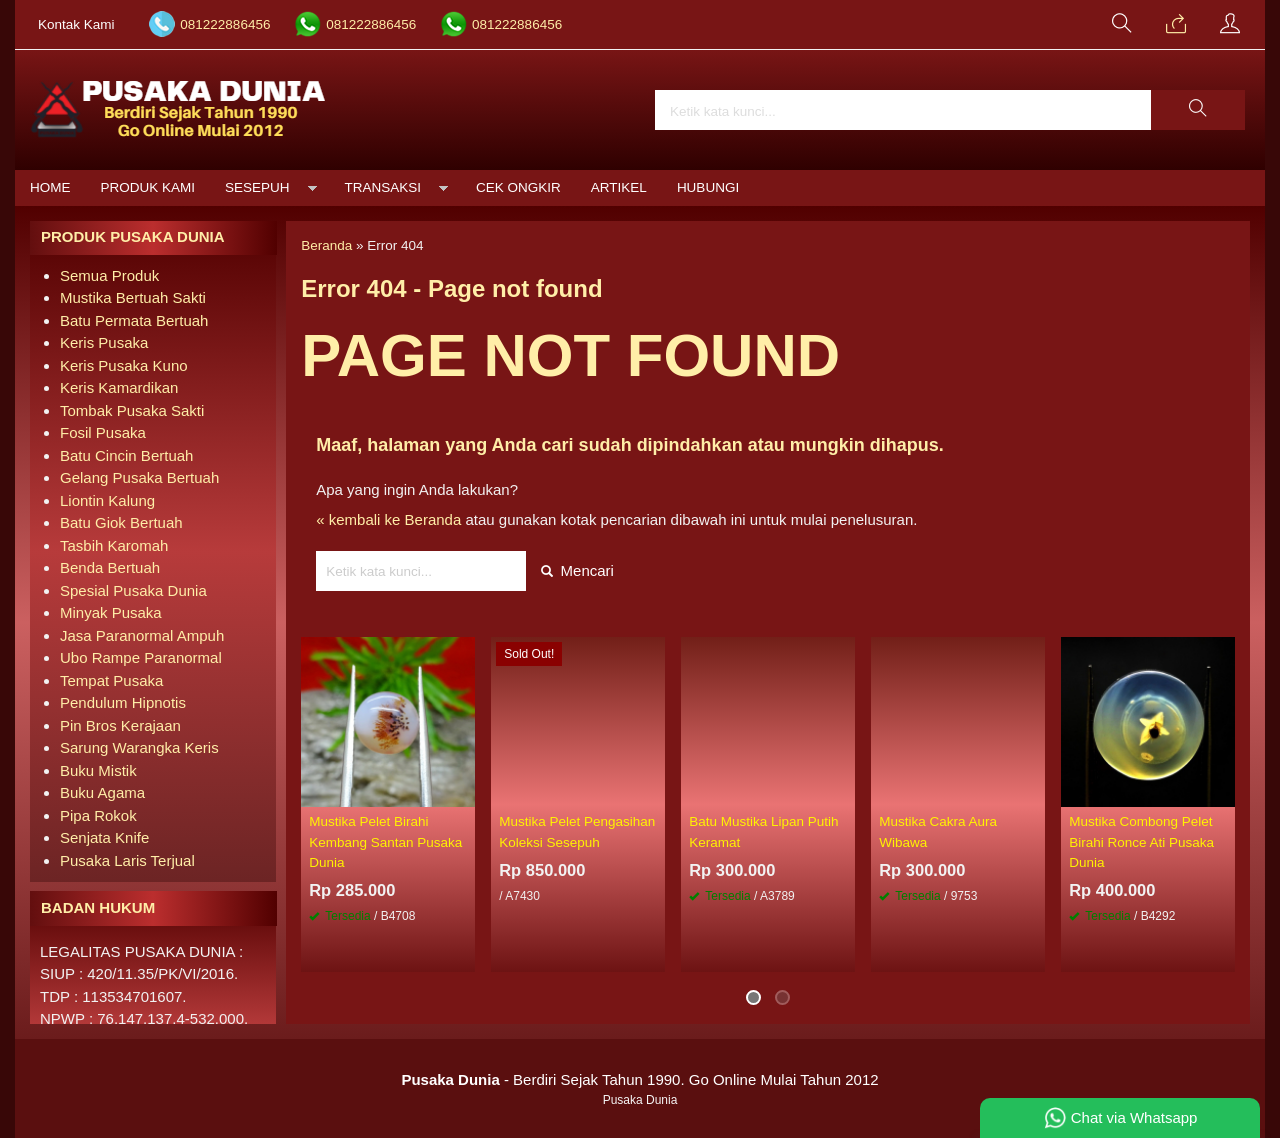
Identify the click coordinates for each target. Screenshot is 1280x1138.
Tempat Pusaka (111, 680)
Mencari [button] (577, 570)
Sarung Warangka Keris (139, 747)
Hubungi (708, 187)
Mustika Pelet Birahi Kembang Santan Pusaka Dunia (385, 842)
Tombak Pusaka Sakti (132, 410)
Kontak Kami (76, 24)
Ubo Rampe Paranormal (141, 657)
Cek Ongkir (518, 187)
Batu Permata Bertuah (134, 320)
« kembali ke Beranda (388, 519)
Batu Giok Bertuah (121, 522)
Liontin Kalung (107, 500)
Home (50, 187)
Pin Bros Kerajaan (120, 725)
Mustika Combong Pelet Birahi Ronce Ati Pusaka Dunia (1141, 842)
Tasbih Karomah (114, 545)
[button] (1198, 110)
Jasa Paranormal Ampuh (142, 635)
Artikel (619, 187)
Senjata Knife (104, 837)
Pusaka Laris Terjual (127, 860)
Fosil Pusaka (103, 432)
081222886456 (225, 24)
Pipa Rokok (98, 815)
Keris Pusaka (104, 342)
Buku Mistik (98, 770)
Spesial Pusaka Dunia (133, 590)
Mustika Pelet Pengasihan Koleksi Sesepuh (577, 831)
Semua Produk (109, 275)
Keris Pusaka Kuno (124, 365)
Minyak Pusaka (111, 612)
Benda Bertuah (110, 567)
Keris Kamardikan (119, 387)
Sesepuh (257, 187)
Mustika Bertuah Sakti (133, 297)
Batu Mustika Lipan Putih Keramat (763, 831)
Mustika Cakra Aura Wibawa (938, 831)
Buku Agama (102, 792)
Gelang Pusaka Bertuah (139, 477)
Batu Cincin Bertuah (126, 455)
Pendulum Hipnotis (123, 702)
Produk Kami (148, 187)
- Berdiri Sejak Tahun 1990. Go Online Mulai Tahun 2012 (639, 1079)
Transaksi (383, 187)
